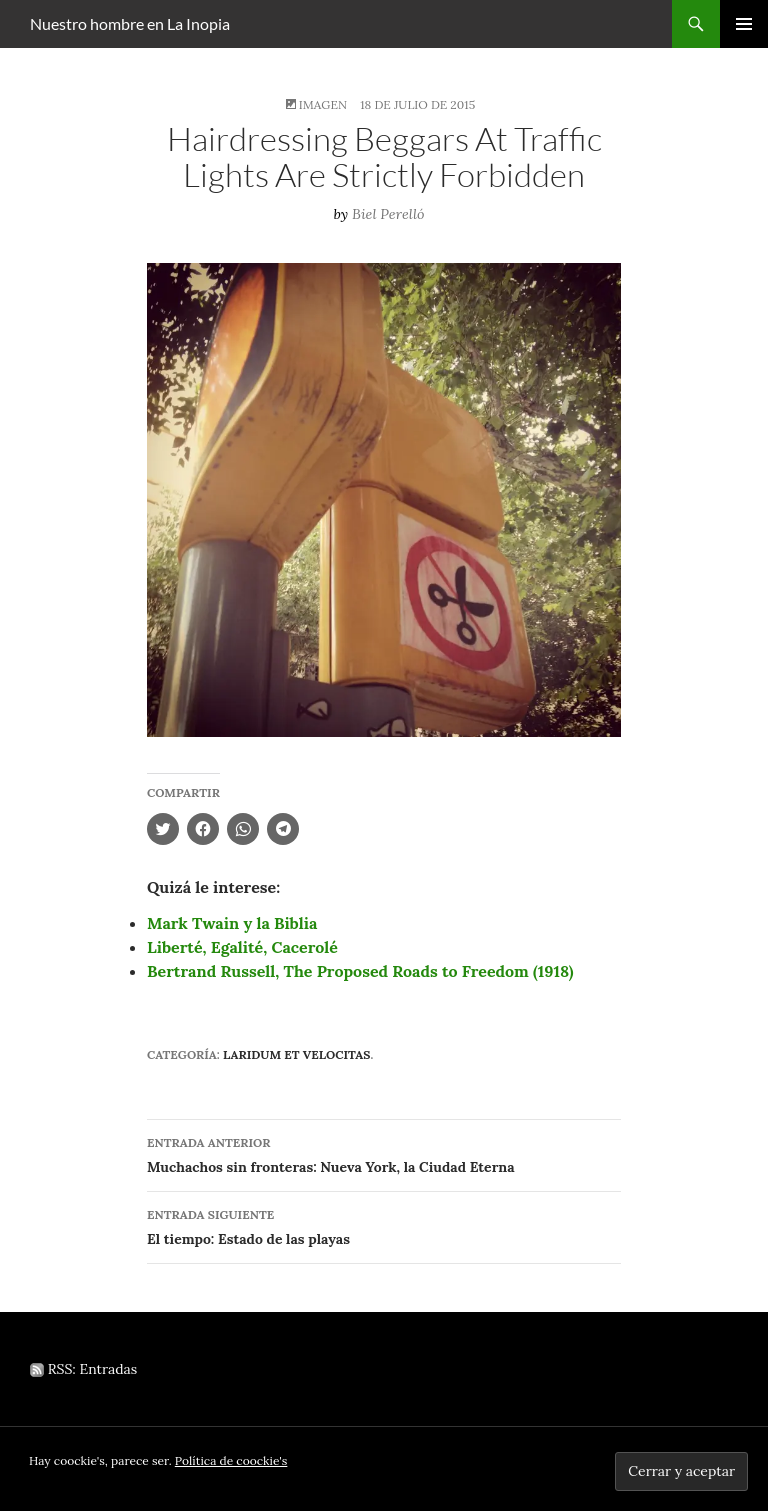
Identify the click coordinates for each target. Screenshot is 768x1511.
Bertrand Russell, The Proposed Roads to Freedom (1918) (360, 971)
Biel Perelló (388, 214)
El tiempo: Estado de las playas (384, 1225)
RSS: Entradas (83, 1369)
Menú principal (744, 24)
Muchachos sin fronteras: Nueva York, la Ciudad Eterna (384, 1153)
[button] (384, 500)
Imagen (323, 104)
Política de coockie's (231, 1460)
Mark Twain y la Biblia (232, 923)
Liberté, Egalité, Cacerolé (242, 947)
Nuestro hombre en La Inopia (130, 23)
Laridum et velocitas (296, 1054)
